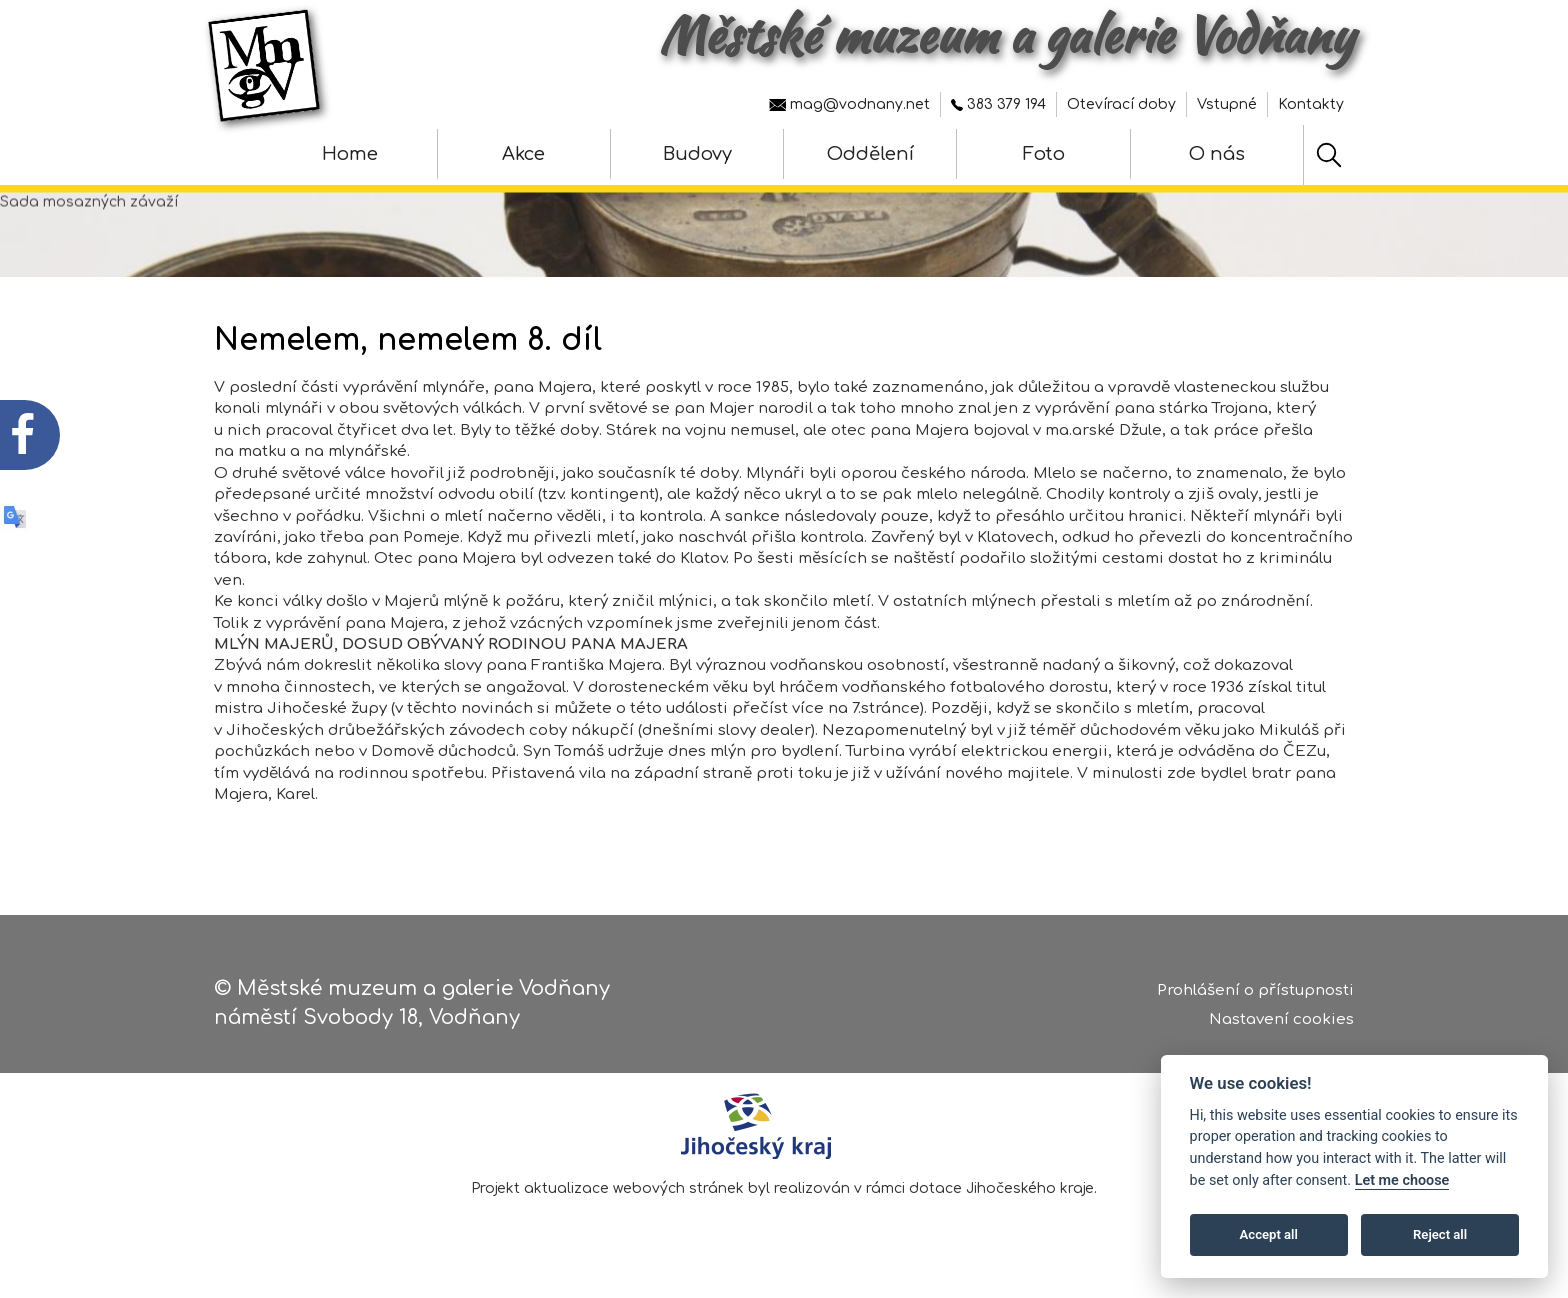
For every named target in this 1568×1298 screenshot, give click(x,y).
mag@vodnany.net (849, 104)
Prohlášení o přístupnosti (1255, 994)
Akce (523, 154)
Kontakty (1311, 104)
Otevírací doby (1121, 104)
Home (350, 154)
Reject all (1440, 1234)
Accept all (1269, 1234)
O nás (1217, 154)
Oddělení (870, 154)
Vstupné (1227, 104)
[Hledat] (1329, 155)
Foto (1044, 154)
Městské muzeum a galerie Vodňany (1006, 35)
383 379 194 (998, 104)
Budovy (697, 154)
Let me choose (1402, 1180)
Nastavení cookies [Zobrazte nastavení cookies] (1281, 1023)
